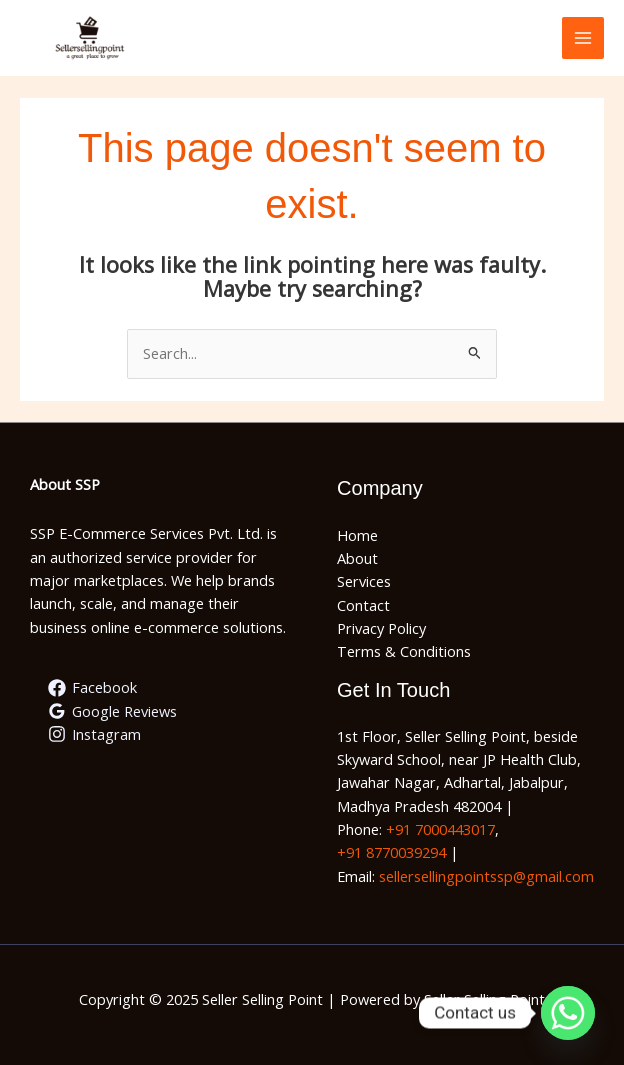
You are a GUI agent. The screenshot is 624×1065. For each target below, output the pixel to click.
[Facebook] (92, 688)
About (357, 558)
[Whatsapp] (568, 1013)
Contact (363, 605)
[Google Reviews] (112, 711)
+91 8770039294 (391, 852)
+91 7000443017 (440, 829)
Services (364, 581)
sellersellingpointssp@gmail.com (486, 876)
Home (357, 535)
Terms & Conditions (404, 651)
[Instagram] (94, 734)
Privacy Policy (381, 628)
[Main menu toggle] (583, 38)
